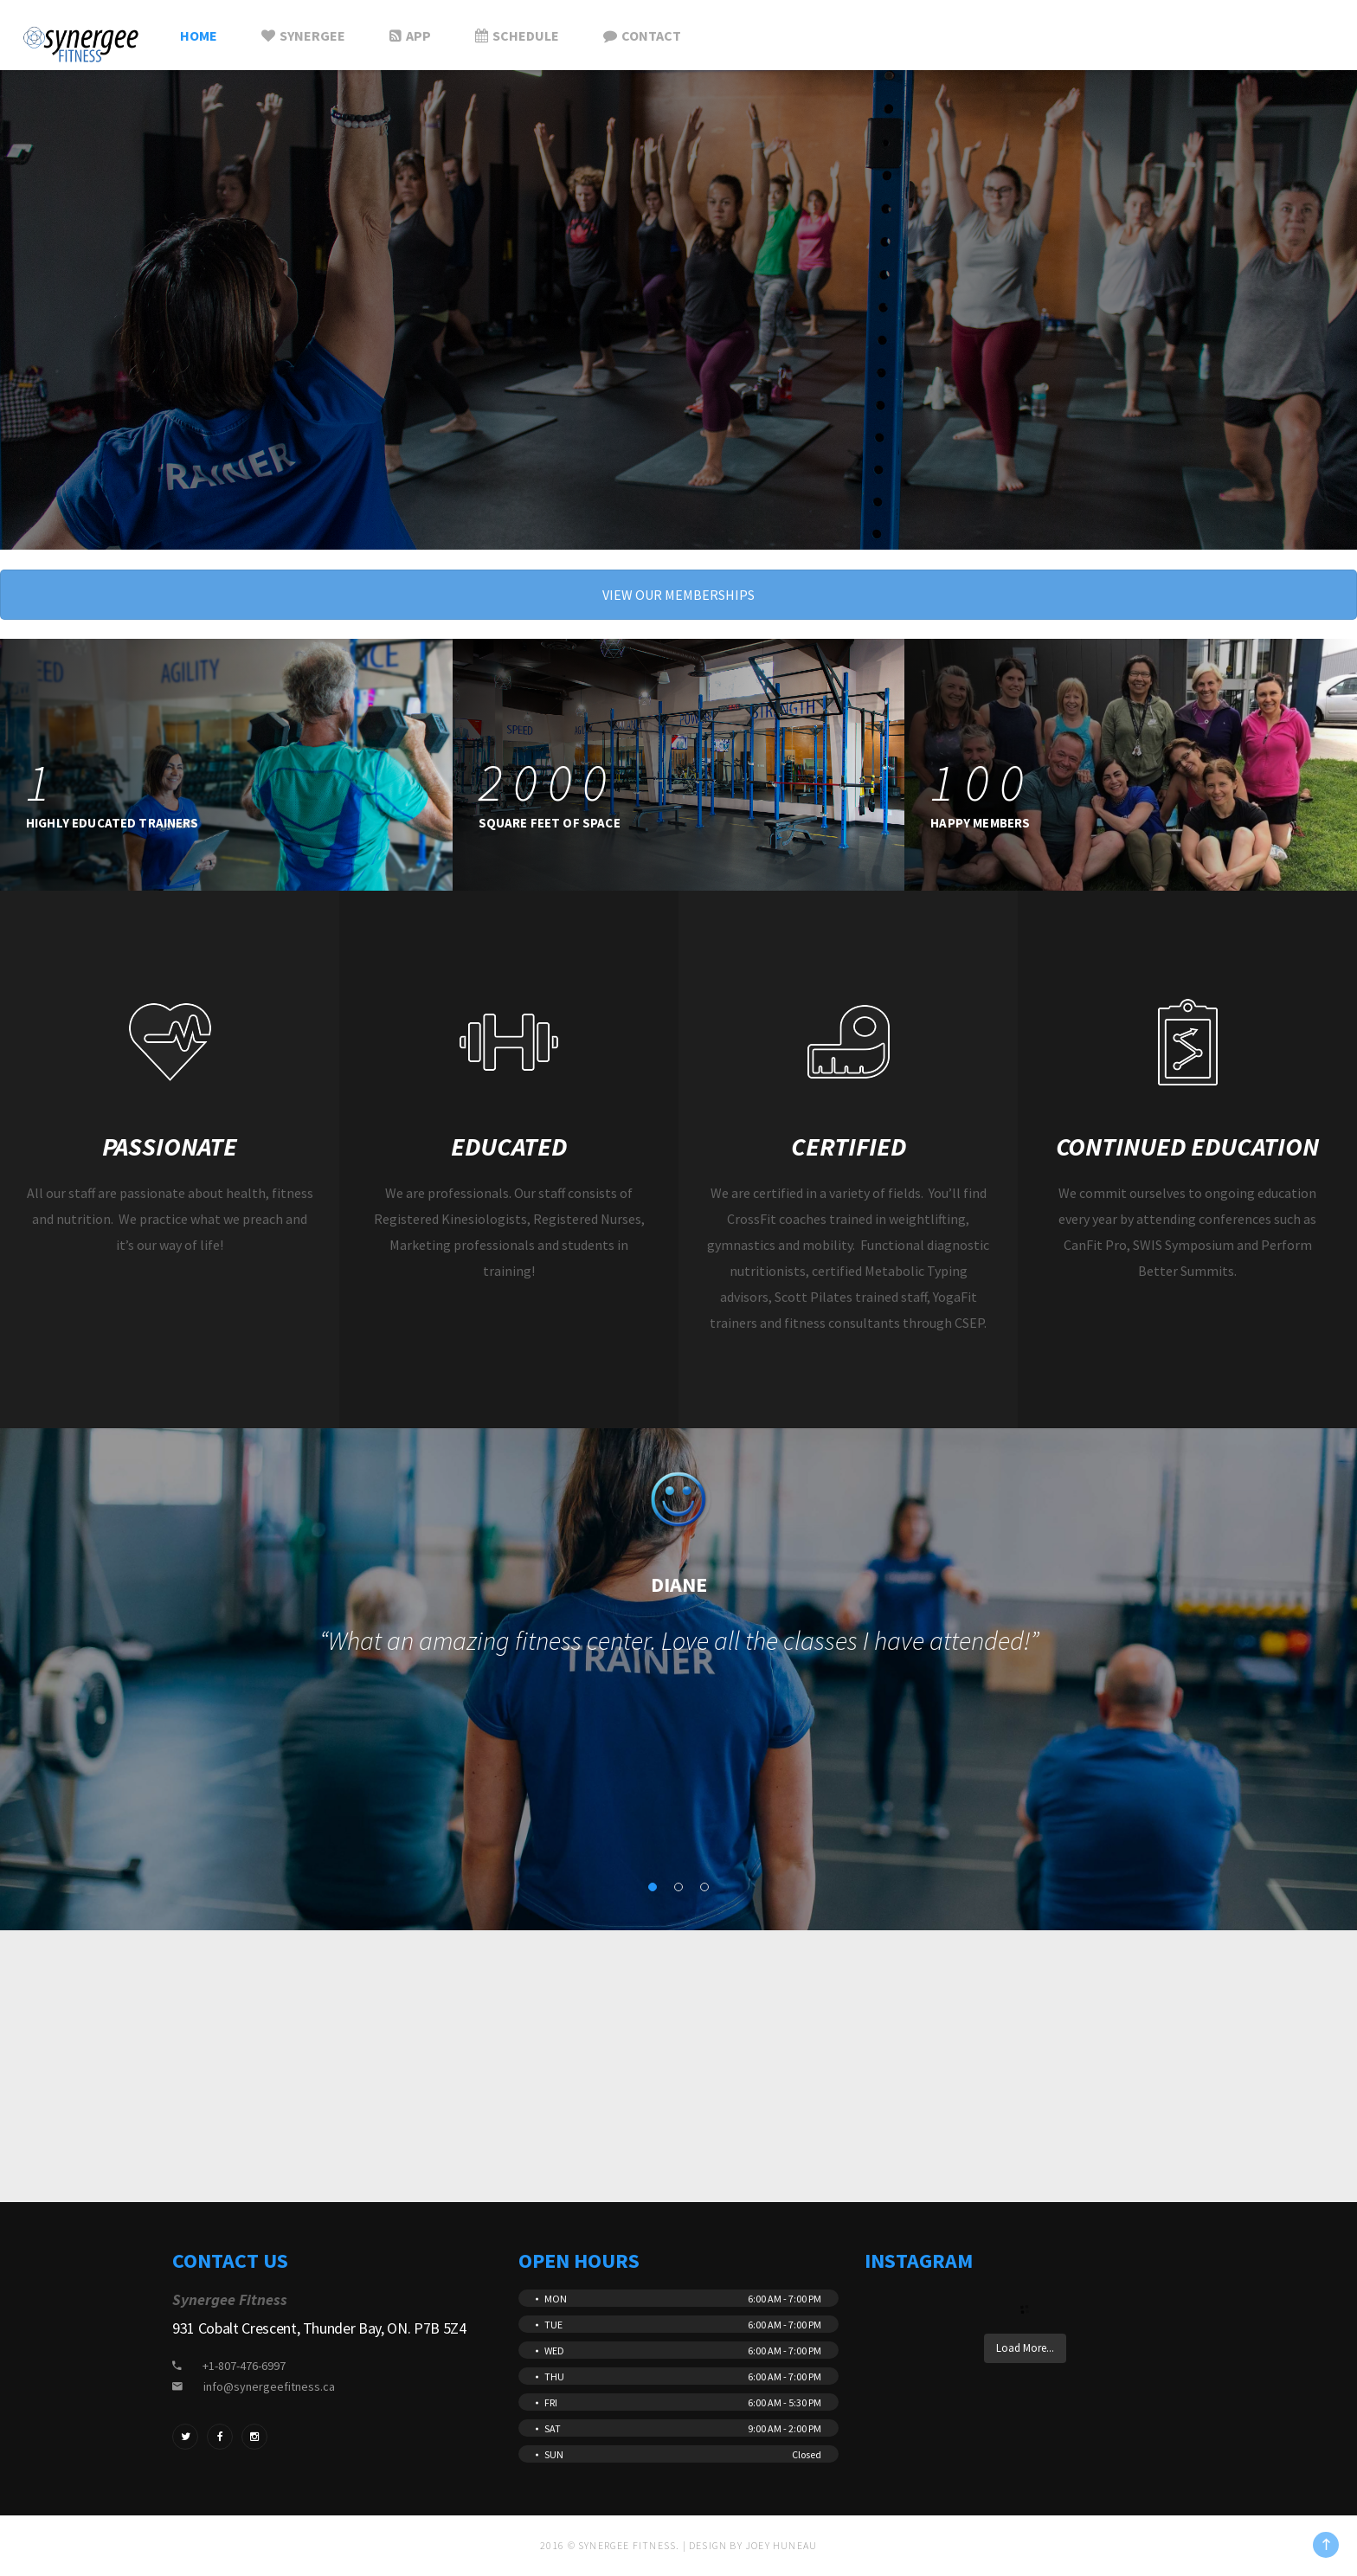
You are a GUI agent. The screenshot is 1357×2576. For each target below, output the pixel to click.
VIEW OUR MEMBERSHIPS (678, 594)
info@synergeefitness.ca (269, 2386)
